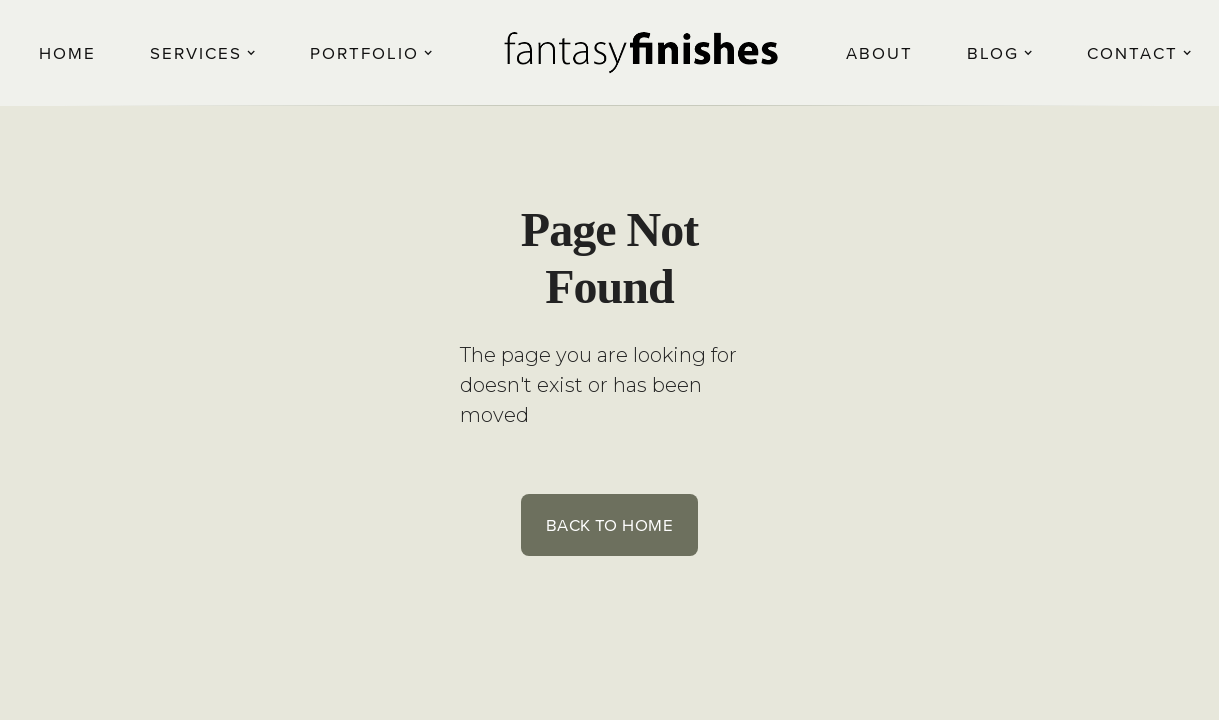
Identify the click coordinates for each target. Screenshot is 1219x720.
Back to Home (610, 524)
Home (67, 52)
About (879, 52)
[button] (203, 53)
